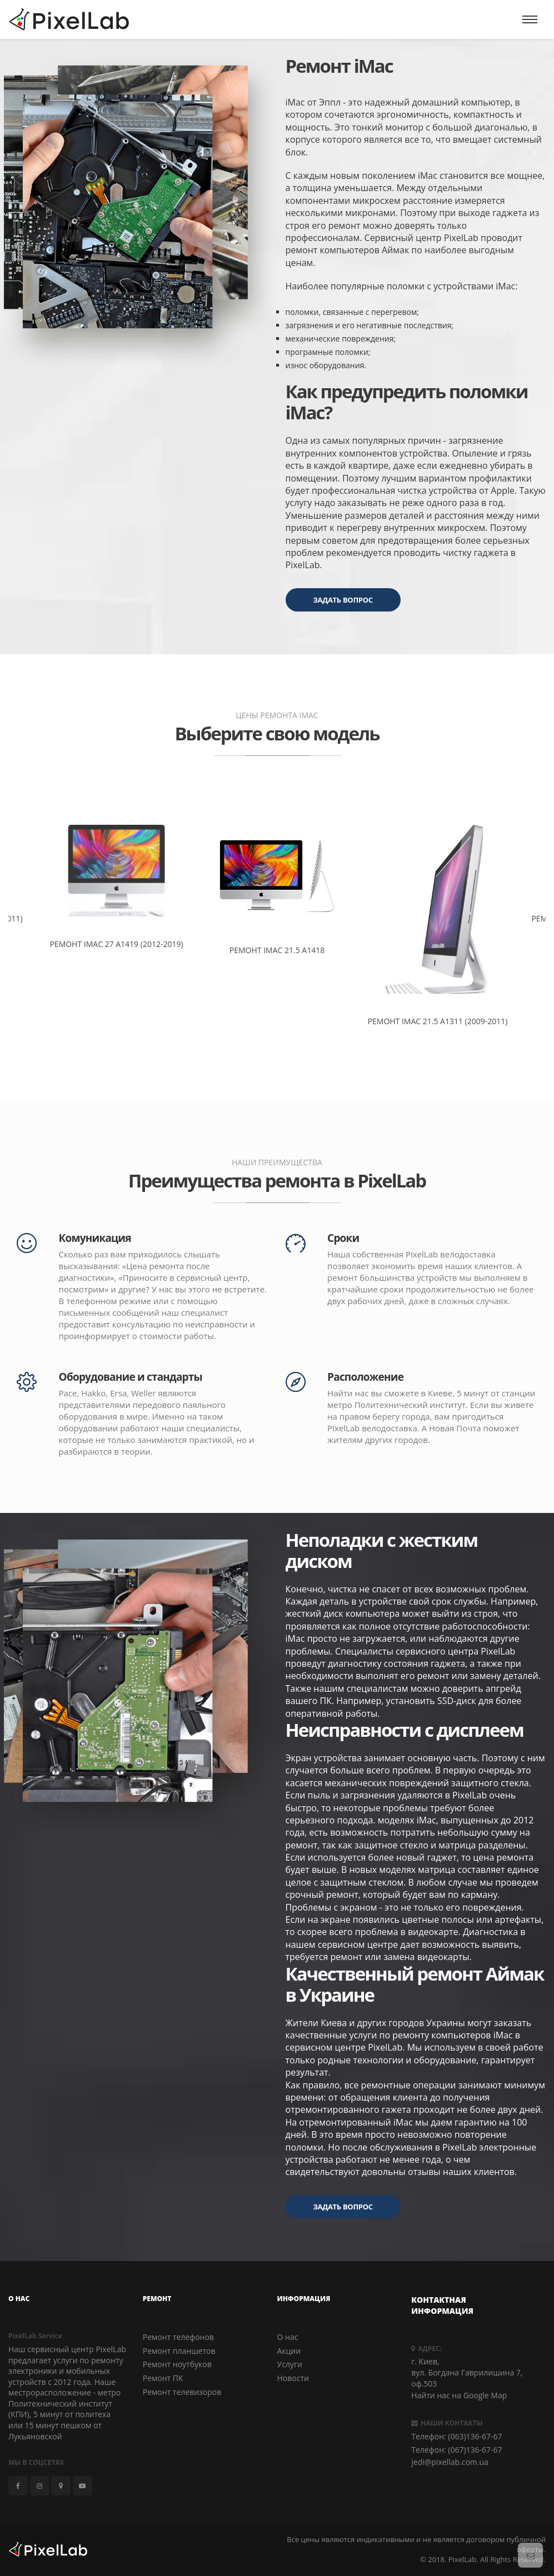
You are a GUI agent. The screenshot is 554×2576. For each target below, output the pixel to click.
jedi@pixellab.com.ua (449, 2462)
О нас (287, 2337)
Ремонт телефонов (178, 2337)
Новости (293, 2378)
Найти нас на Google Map (459, 2395)
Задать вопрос (343, 600)
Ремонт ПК (163, 2378)
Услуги (289, 2364)
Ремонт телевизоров (182, 2391)
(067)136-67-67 (475, 2449)
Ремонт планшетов (179, 2350)
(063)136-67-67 (475, 2435)
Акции (289, 2350)
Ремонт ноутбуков (177, 2364)
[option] (277, 879)
